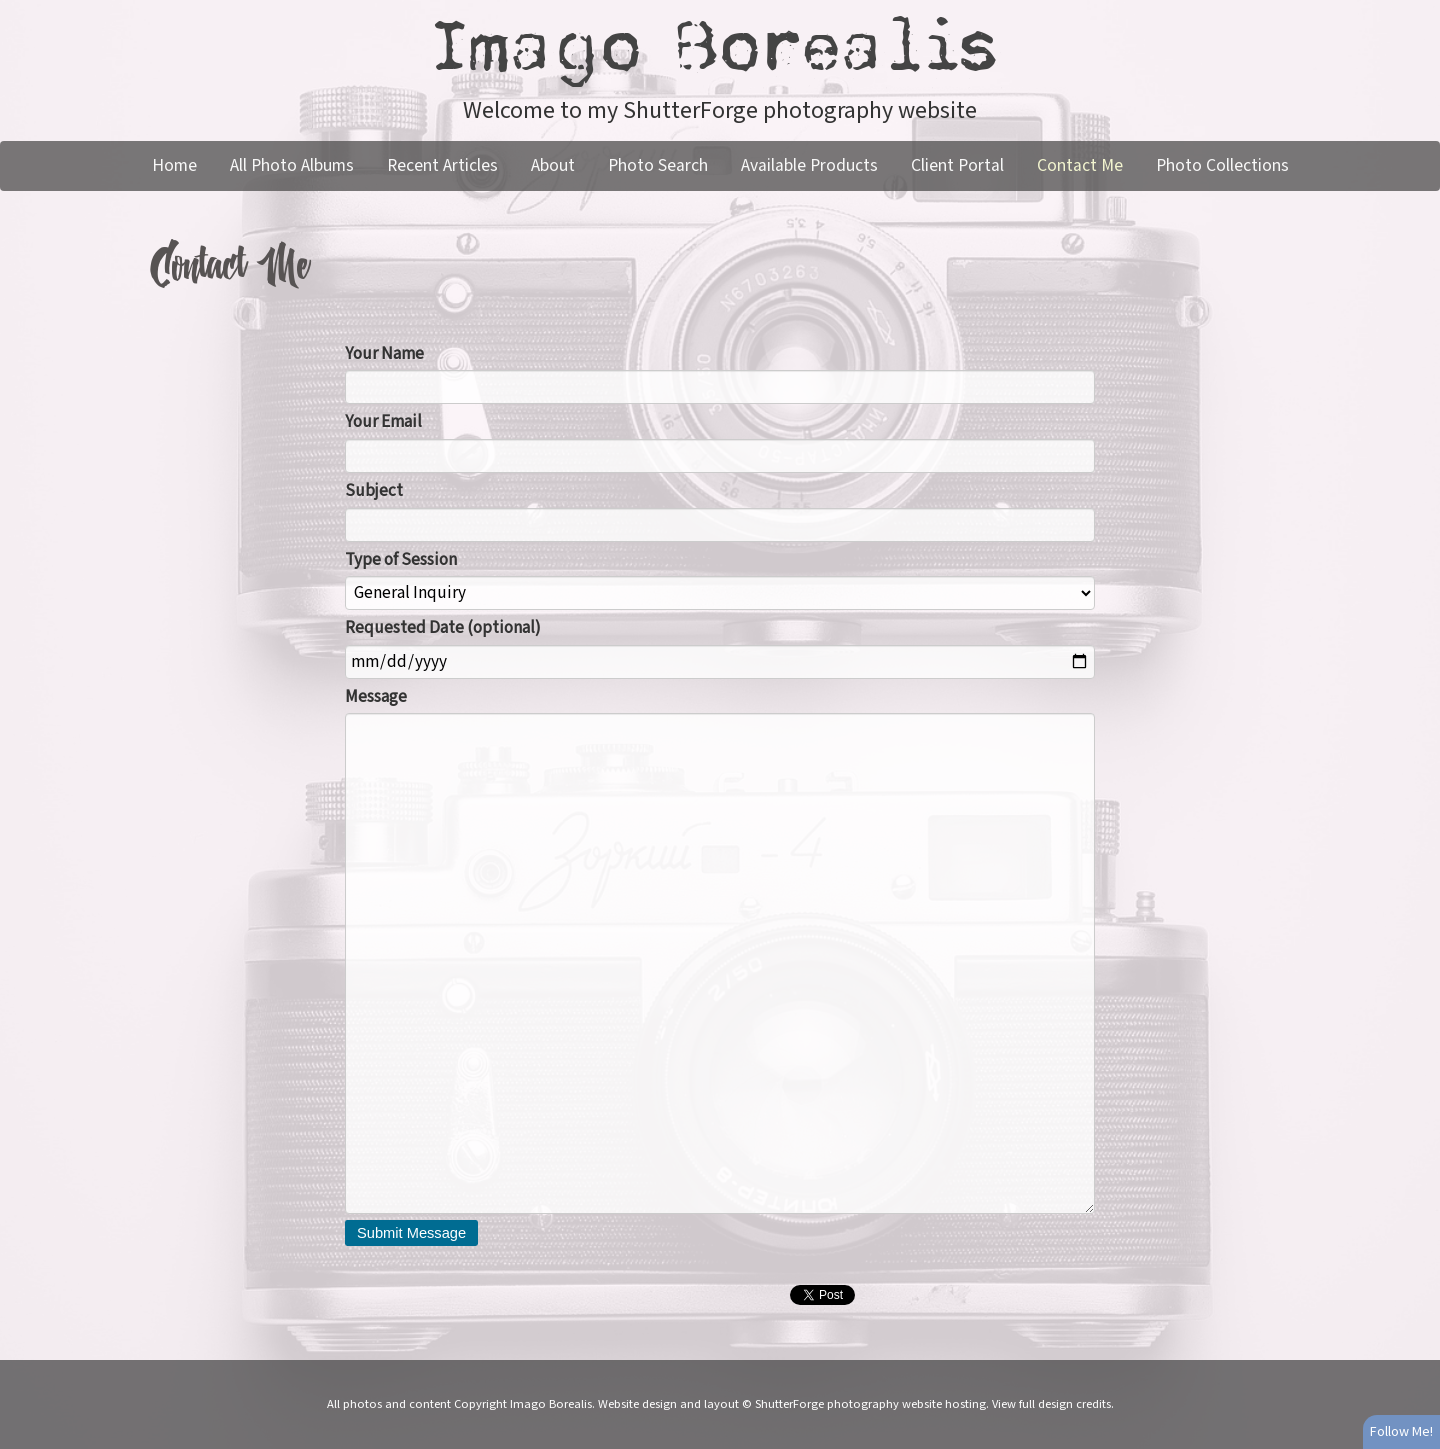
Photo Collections (1222, 165)
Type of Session (401, 560)
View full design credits (1051, 1404)
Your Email (383, 422)
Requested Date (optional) (443, 628)
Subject (374, 491)
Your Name (384, 354)
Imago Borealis (720, 47)
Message (376, 697)
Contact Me (1080, 165)
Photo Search (658, 165)
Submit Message (411, 1233)
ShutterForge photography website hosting (870, 1404)
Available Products (809, 165)
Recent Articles (442, 165)
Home (174, 165)
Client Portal (957, 165)
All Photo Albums (292, 165)
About (553, 165)
